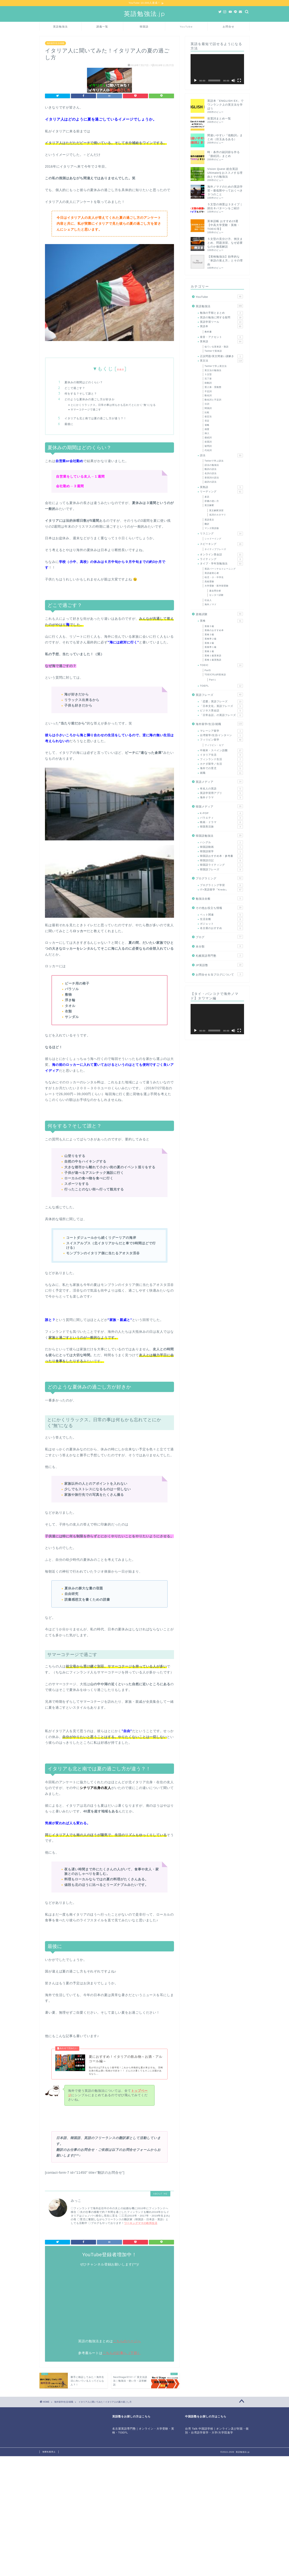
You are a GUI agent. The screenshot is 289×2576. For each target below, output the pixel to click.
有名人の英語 (221, 789)
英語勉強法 (60, 26)
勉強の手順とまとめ (221, 313)
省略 (207, 425)
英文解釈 (209, 505)
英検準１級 (211, 647)
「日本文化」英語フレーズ (221, 706)
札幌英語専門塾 (219, 955)
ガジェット (221, 924)
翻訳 (207, 524)
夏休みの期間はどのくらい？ (84, 382)
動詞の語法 (211, 469)
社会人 (208, 600)
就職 (221, 773)
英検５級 (209, 626)
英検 (221, 621)
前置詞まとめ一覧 (219, 118)
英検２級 (209, 643)
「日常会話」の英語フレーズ (221, 715)
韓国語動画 (221, 847)
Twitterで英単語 (213, 351)
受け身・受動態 (213, 387)
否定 (207, 420)
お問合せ (228, 26)
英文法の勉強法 (213, 370)
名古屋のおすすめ (221, 928)
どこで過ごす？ (75, 388)
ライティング (221, 559)
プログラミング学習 (221, 885)
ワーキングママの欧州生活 (140, 2223)
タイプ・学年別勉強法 (221, 563)
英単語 (221, 341)
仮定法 (208, 416)
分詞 (207, 404)
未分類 (219, 946)
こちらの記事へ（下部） (121, 2353)
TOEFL (221, 686)
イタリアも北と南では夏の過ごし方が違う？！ (95, 418)
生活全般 (221, 919)
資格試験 (219, 614)
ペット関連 (221, 915)
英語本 (221, 326)
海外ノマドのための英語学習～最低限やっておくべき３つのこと (225, 190)
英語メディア (219, 781)
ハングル (221, 842)
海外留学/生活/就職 (55, 43)
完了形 (208, 378)
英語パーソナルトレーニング (220, 569)
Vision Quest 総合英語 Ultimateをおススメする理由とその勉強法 (225, 172)
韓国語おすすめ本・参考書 (221, 856)
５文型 (208, 374)
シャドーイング (213, 538)
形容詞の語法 (212, 477)
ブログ (219, 937)
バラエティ (221, 818)
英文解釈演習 (216, 510)
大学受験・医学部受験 (217, 586)
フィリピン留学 (221, 740)
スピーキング (221, 544)
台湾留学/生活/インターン (221, 735)
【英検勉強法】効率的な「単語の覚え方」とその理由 (225, 260)
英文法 (221, 361)
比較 (207, 412)
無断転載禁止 (49, 2452)
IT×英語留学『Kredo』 (221, 890)
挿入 (207, 433)
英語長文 (209, 520)
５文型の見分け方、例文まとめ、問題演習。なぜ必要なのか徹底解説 (225, 242)
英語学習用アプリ (221, 793)
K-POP (221, 813)
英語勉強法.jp (144, 13)
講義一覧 (102, 26)
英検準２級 (211, 638)
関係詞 (208, 408)
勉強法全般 (219, 898)
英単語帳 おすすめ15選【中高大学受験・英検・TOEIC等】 (223, 225)
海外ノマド (211, 604)
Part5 (208, 670)
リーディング (221, 491)
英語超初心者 (212, 573)
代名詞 (208, 450)
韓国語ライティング (221, 865)
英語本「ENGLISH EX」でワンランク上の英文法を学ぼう (225, 104)
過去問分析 (215, 591)
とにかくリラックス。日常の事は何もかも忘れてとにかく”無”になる (113, 405)
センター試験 (216, 595)
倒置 (207, 429)
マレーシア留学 (221, 731)
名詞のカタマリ (217, 514)
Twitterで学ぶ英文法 (216, 366)
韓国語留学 (221, 851)
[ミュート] (233, 80)
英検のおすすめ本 (214, 630)
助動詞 (208, 383)
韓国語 (144, 26)
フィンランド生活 (221, 759)
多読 (207, 497)
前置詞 (208, 442)
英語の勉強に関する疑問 (221, 317)
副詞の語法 (211, 482)
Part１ (212, 679)
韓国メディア (219, 806)
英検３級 (209, 634)
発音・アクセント (221, 337)
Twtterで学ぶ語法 (214, 461)
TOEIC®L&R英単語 (215, 674)
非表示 (120, 369)
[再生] (195, 80)
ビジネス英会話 (221, 710)
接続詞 (208, 437)
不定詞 (208, 391)
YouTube (186, 26)
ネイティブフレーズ (215, 549)
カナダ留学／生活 (221, 764)
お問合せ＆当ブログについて (219, 974)
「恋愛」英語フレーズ (221, 702)
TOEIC (221, 665)
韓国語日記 (221, 860)
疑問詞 (208, 446)
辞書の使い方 (212, 501)
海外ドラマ (221, 798)
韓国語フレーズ (221, 869)
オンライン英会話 (221, 554)
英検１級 (209, 651)
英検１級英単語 (213, 655)
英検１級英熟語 (213, 660)
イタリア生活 (221, 755)
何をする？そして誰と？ (81, 393)
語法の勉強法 (212, 465)
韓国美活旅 (221, 827)
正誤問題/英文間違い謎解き (221, 356)
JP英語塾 (219, 965)
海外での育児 (221, 768)
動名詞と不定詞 (213, 399)
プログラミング (219, 878)
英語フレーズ (219, 694)
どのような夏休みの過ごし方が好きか (90, 399)
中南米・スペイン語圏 (221, 750)
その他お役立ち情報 (219, 907)
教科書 (208, 331)
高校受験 (209, 581)
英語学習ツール (221, 322)
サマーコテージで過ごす (86, 409)
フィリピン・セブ (214, 745)
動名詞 (208, 395)
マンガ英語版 (212, 528)
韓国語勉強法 (219, 835)
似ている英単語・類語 (217, 347)
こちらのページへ (127, 2341)
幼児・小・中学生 (214, 577)
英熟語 (221, 487)
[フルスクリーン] (239, 80)
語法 (221, 455)
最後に (69, 424)
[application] (217, 69)
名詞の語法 (211, 473)
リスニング (221, 533)
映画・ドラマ (221, 822)
